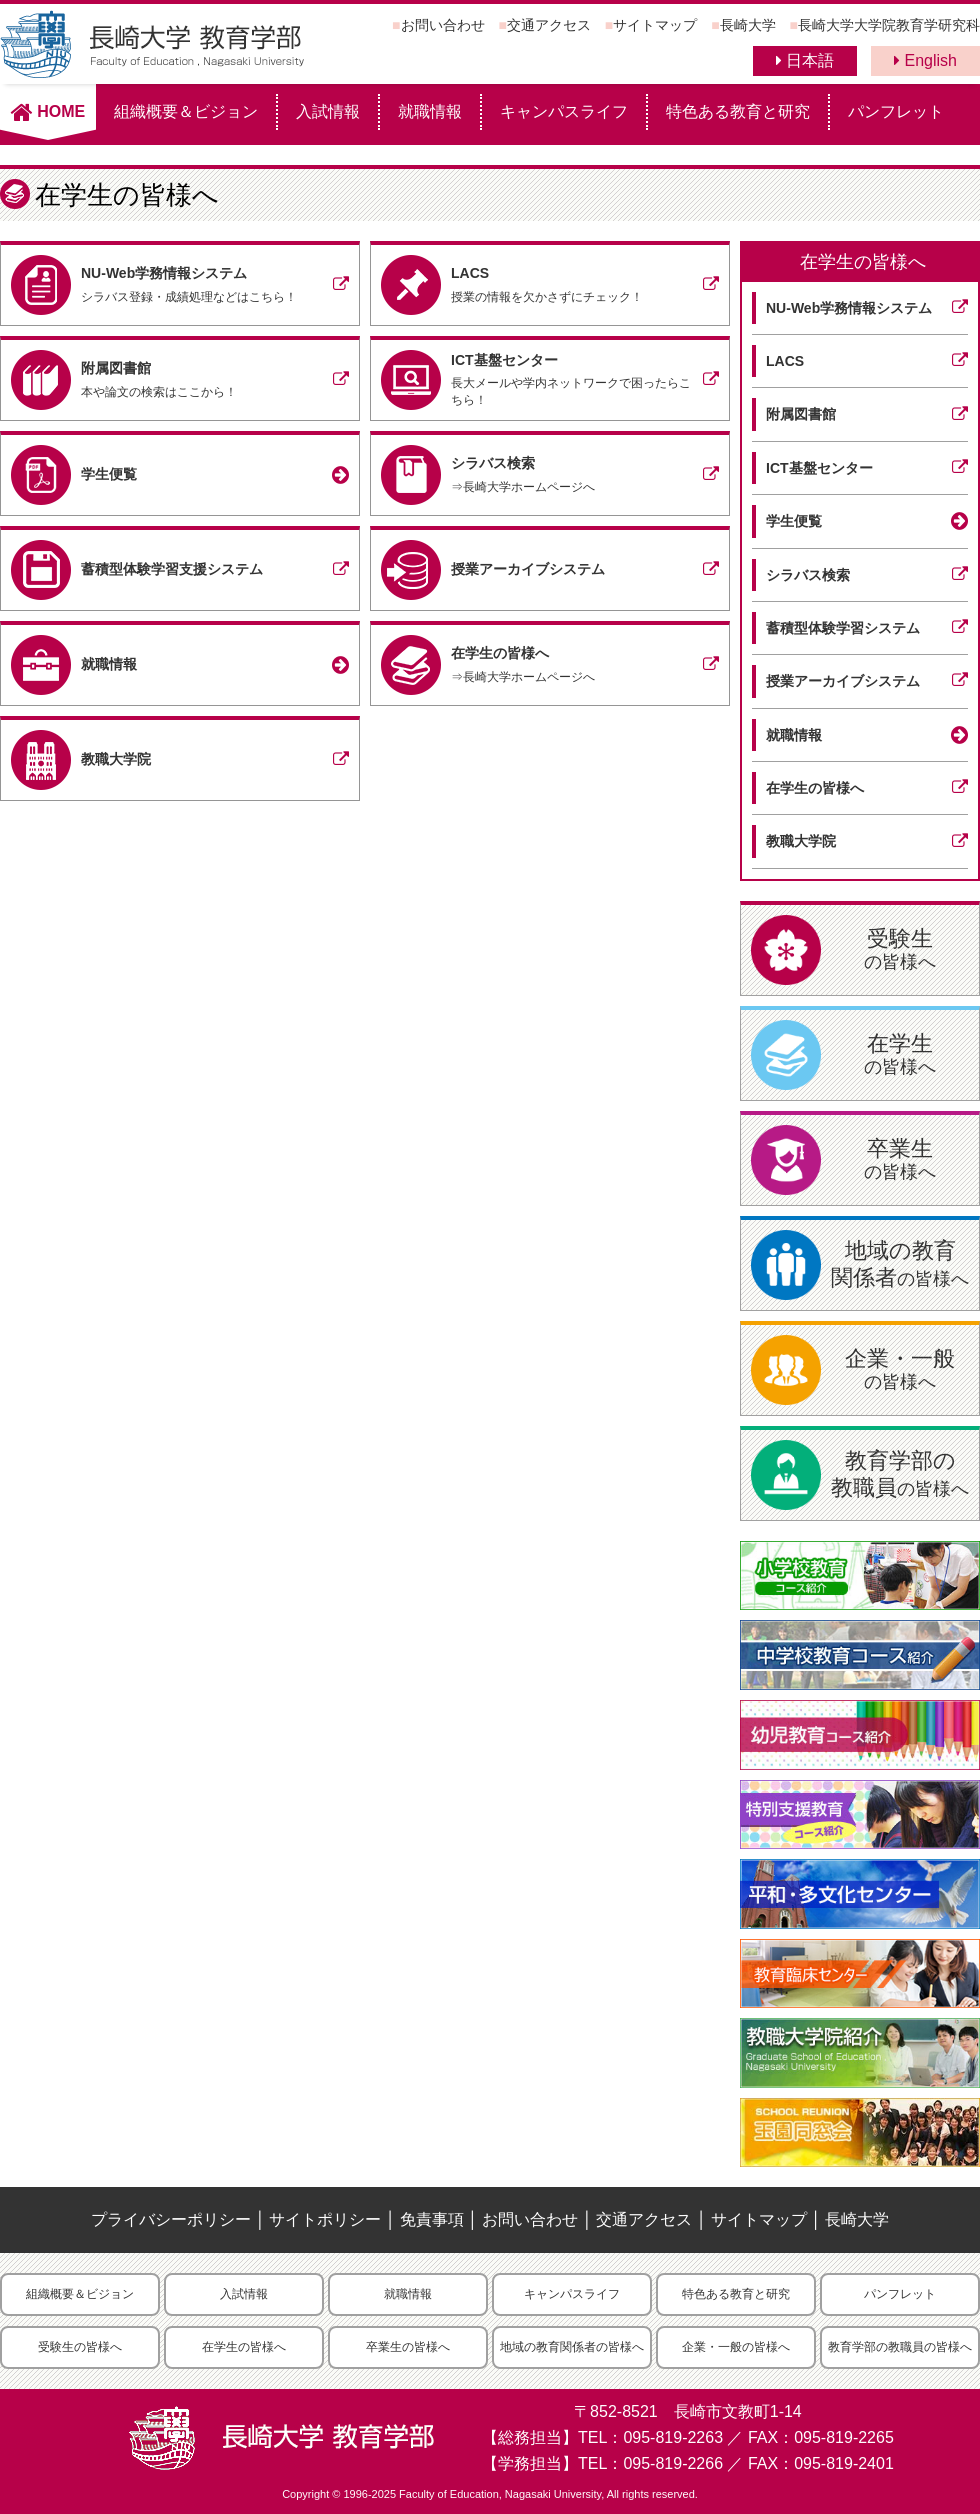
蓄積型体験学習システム (843, 628)
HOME (48, 111)
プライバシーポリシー (171, 2219)
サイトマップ (655, 25)
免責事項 (432, 2219)
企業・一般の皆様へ (736, 2347)
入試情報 (328, 111)
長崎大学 (748, 25)
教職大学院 (801, 841)
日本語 (805, 60)
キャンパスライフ (564, 111)
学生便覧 (794, 521)
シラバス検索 (808, 575)
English (925, 60)
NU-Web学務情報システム (849, 308)
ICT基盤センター (819, 468)
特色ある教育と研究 (738, 111)
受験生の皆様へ (80, 2347)
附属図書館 (801, 414)
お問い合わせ (443, 25)
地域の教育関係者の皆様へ (572, 2347)
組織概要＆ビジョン (186, 111)
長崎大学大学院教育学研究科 (889, 25)
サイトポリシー (325, 2219)
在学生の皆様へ (863, 262)
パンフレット (896, 111)
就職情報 (430, 111)
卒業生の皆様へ (408, 2347)
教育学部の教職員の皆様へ (900, 2347)
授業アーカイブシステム (843, 681)
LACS (785, 361)
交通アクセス (549, 25)
